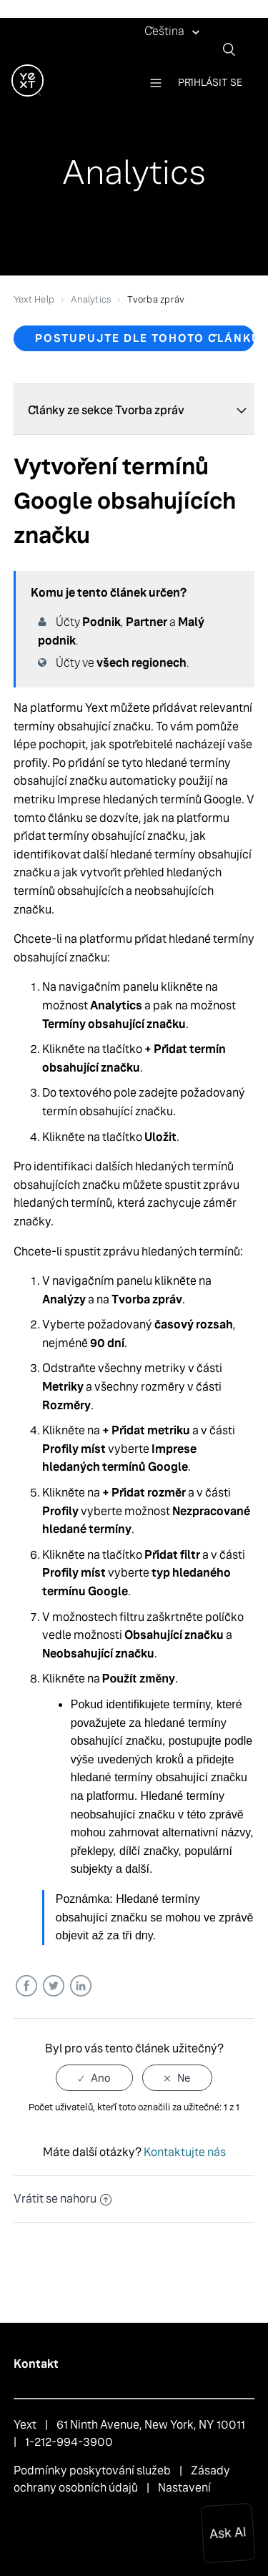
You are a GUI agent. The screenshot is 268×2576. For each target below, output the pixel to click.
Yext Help (34, 299)
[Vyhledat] (234, 49)
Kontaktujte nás (185, 2152)
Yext (25, 2424)
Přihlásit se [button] (210, 82)
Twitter (53, 1986)
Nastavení (184, 2487)
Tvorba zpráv (155, 299)
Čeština (165, 31)
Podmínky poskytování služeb (92, 2470)
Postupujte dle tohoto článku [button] (145, 338)
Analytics (91, 299)
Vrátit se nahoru (62, 2198)
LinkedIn (80, 1986)
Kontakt (36, 2363)
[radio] (94, 2078)
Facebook (26, 1986)
